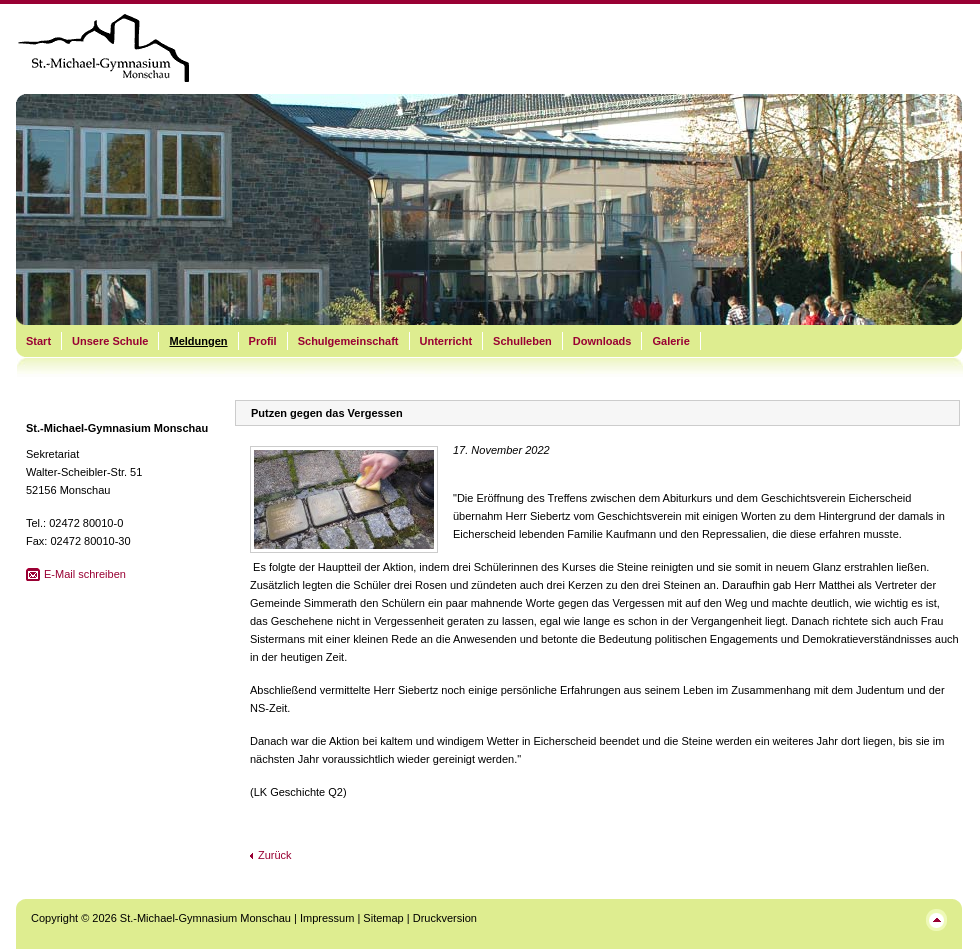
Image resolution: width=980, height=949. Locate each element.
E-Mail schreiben (85, 574)
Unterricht (446, 341)
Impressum (327, 918)
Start (38, 341)
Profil (263, 341)
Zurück (275, 855)
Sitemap (383, 918)
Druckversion (445, 918)
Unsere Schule (110, 341)
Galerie (670, 341)
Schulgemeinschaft (348, 341)
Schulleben (522, 341)
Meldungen (198, 341)
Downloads (602, 341)
